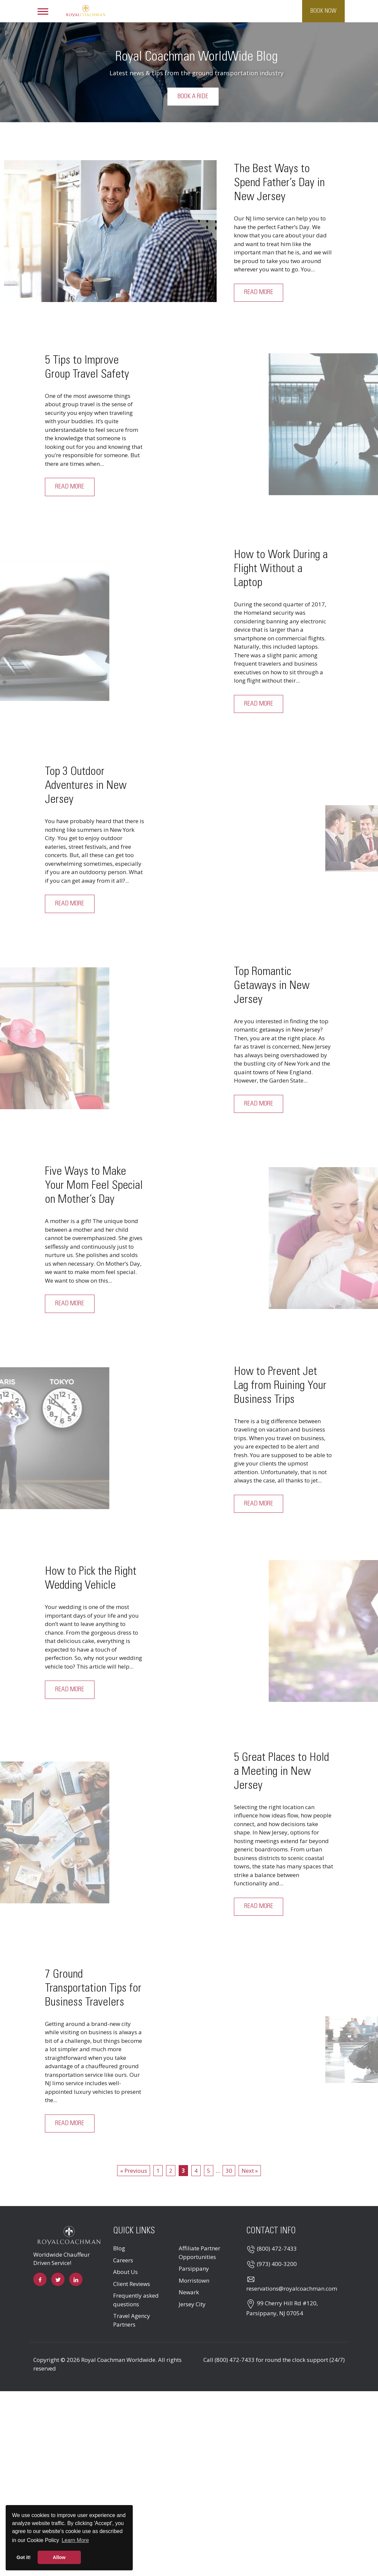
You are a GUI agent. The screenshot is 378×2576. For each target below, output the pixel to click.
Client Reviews (131, 2284)
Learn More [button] (75, 2540)
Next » (250, 2171)
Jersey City (192, 2304)
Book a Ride (193, 97)
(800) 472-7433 (277, 2249)
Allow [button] (59, 2557)
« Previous (133, 2171)
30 (229, 2171)
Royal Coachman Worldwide (118, 2360)
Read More (258, 293)
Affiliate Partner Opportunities (199, 2253)
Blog (119, 2248)
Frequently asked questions (136, 2300)
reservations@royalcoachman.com (291, 2289)
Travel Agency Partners (131, 2320)
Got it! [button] (24, 2557)
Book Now (323, 11)
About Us (125, 2272)
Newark (189, 2292)
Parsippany (194, 2269)
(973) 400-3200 (277, 2264)
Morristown (194, 2280)
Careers (123, 2260)
